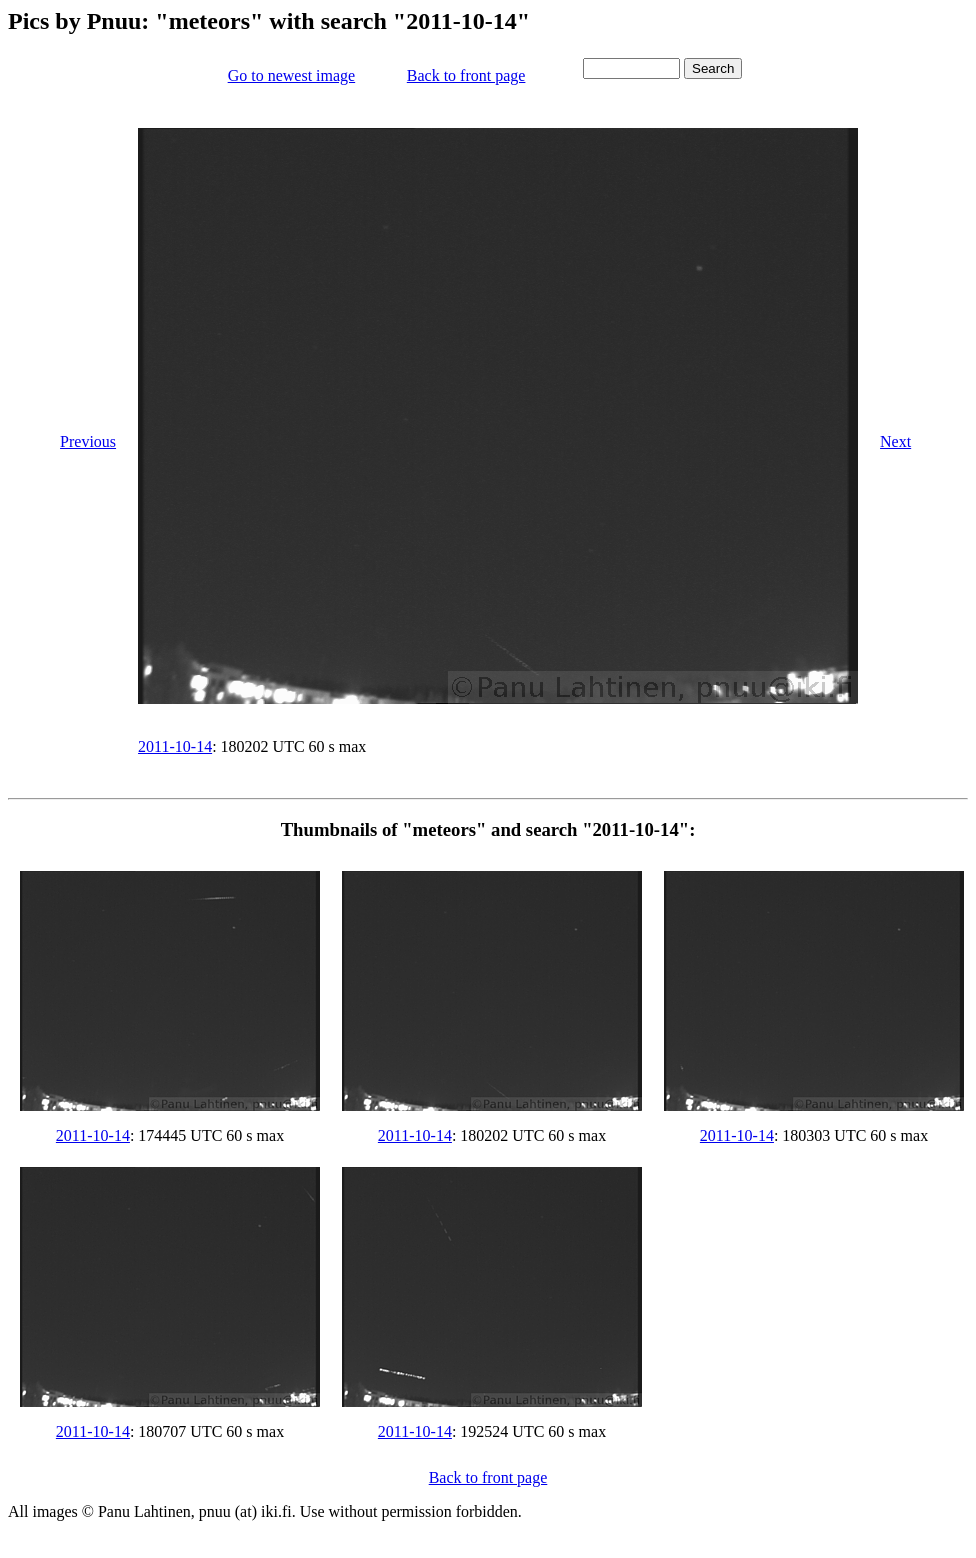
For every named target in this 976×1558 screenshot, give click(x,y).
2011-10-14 (175, 746)
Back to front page (466, 75)
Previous (88, 441)
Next (895, 441)
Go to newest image (292, 75)
